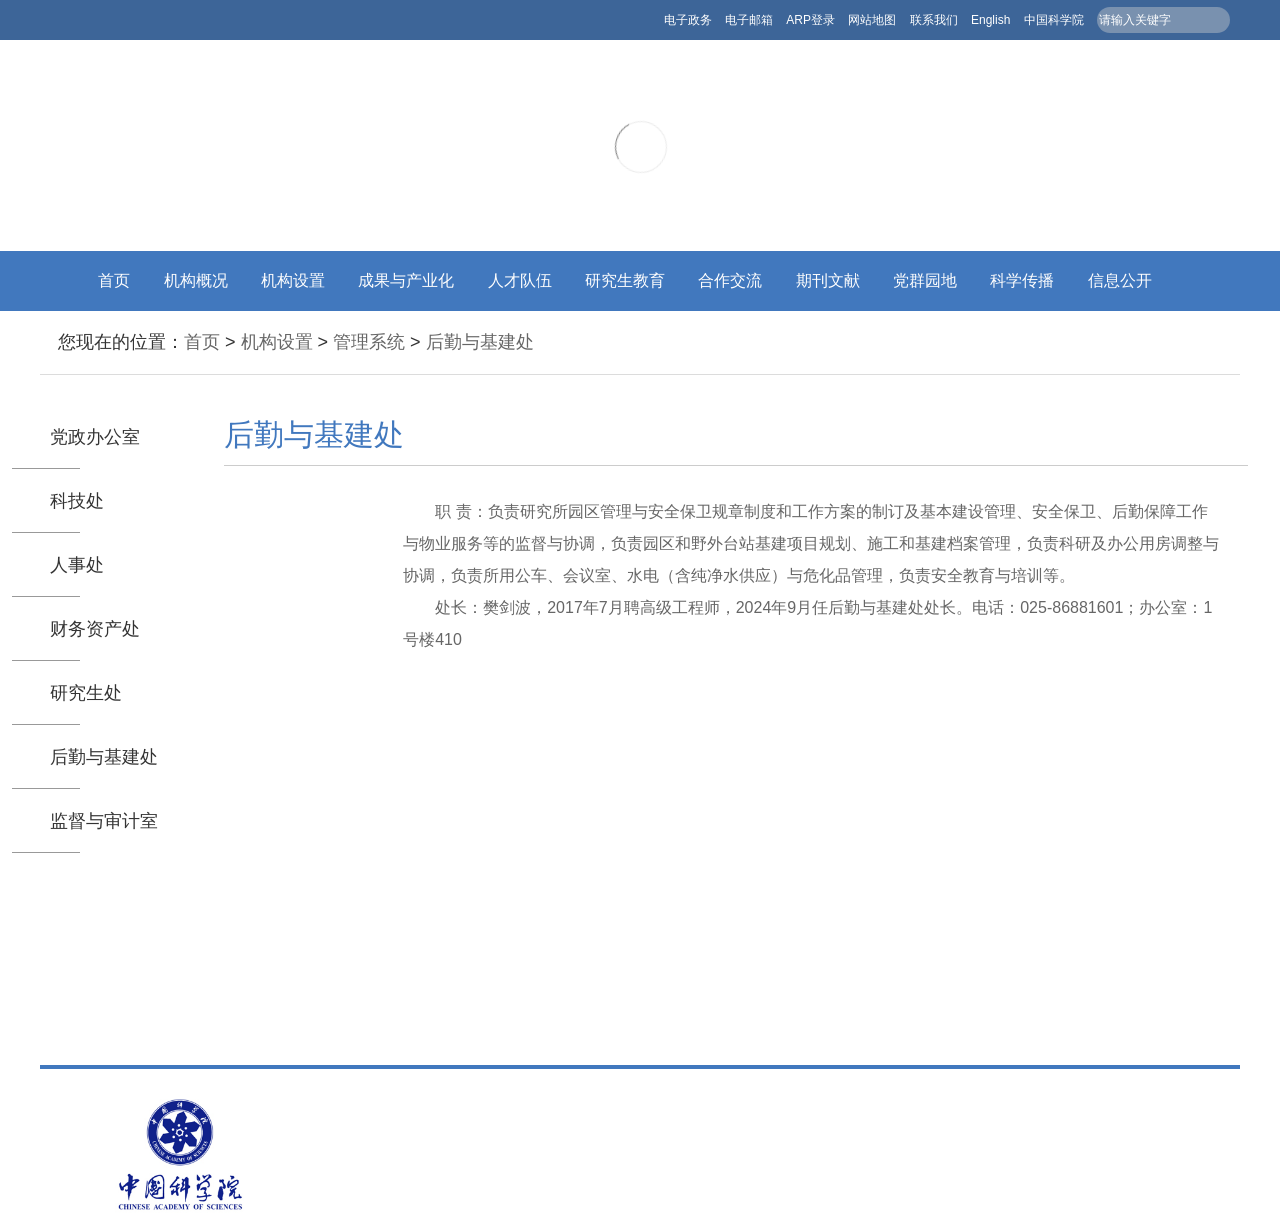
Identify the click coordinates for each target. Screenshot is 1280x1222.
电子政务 (688, 20)
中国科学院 (1054, 20)
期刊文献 (828, 280)
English (990, 20)
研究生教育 (625, 280)
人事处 (77, 565)
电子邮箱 (749, 20)
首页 (114, 280)
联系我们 (934, 20)
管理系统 (369, 342)
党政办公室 (95, 437)
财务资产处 (95, 629)
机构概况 (196, 280)
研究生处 (86, 693)
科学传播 (1022, 280)
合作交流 (730, 280)
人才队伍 (520, 280)
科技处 (77, 501)
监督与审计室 (104, 821)
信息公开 (1120, 280)
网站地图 (872, 20)
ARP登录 (810, 20)
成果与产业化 (406, 280)
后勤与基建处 (480, 342)
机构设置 (293, 280)
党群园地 (925, 280)
